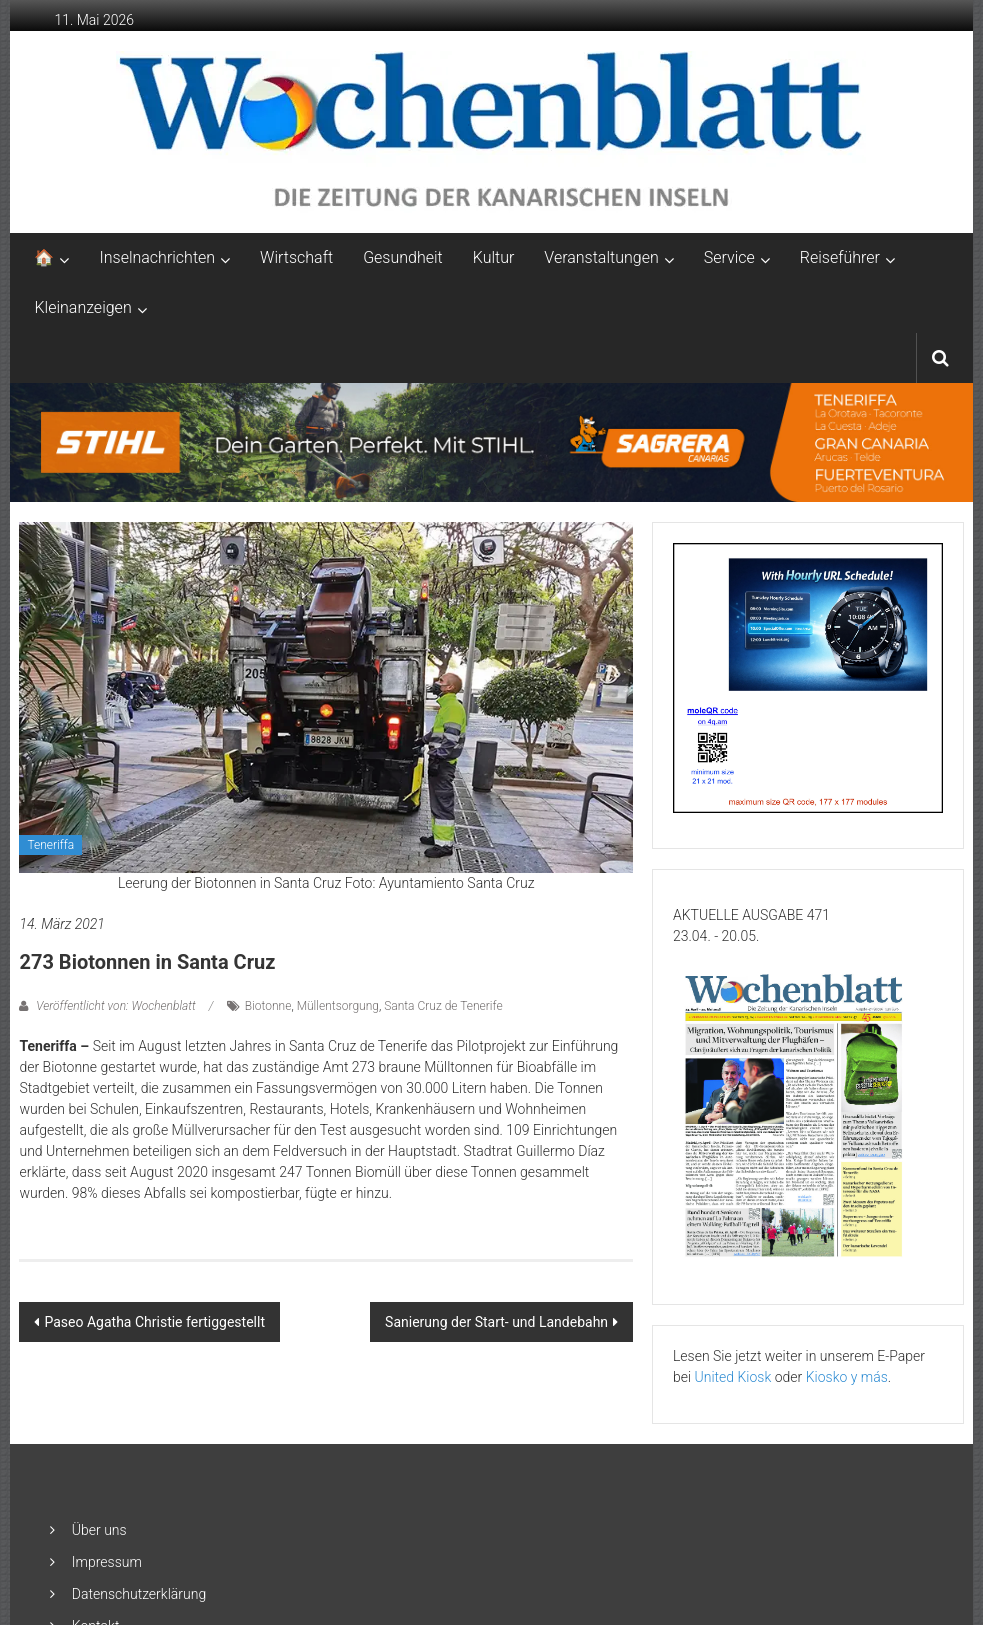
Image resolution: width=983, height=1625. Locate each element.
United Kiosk (733, 1377)
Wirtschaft (296, 257)
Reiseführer (840, 257)
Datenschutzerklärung (139, 1594)
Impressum (107, 1562)
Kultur (494, 257)
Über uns (99, 1530)
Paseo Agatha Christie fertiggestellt (154, 1322)
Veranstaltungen (601, 257)
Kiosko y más (847, 1377)
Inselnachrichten (157, 257)
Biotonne (268, 1006)
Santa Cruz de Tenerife (443, 1006)
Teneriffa (50, 845)
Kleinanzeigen (82, 307)
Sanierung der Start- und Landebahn (496, 1322)
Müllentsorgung (338, 1006)
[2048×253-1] (491, 441)
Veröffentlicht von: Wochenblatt (115, 1006)
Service (729, 257)
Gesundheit (403, 257)
